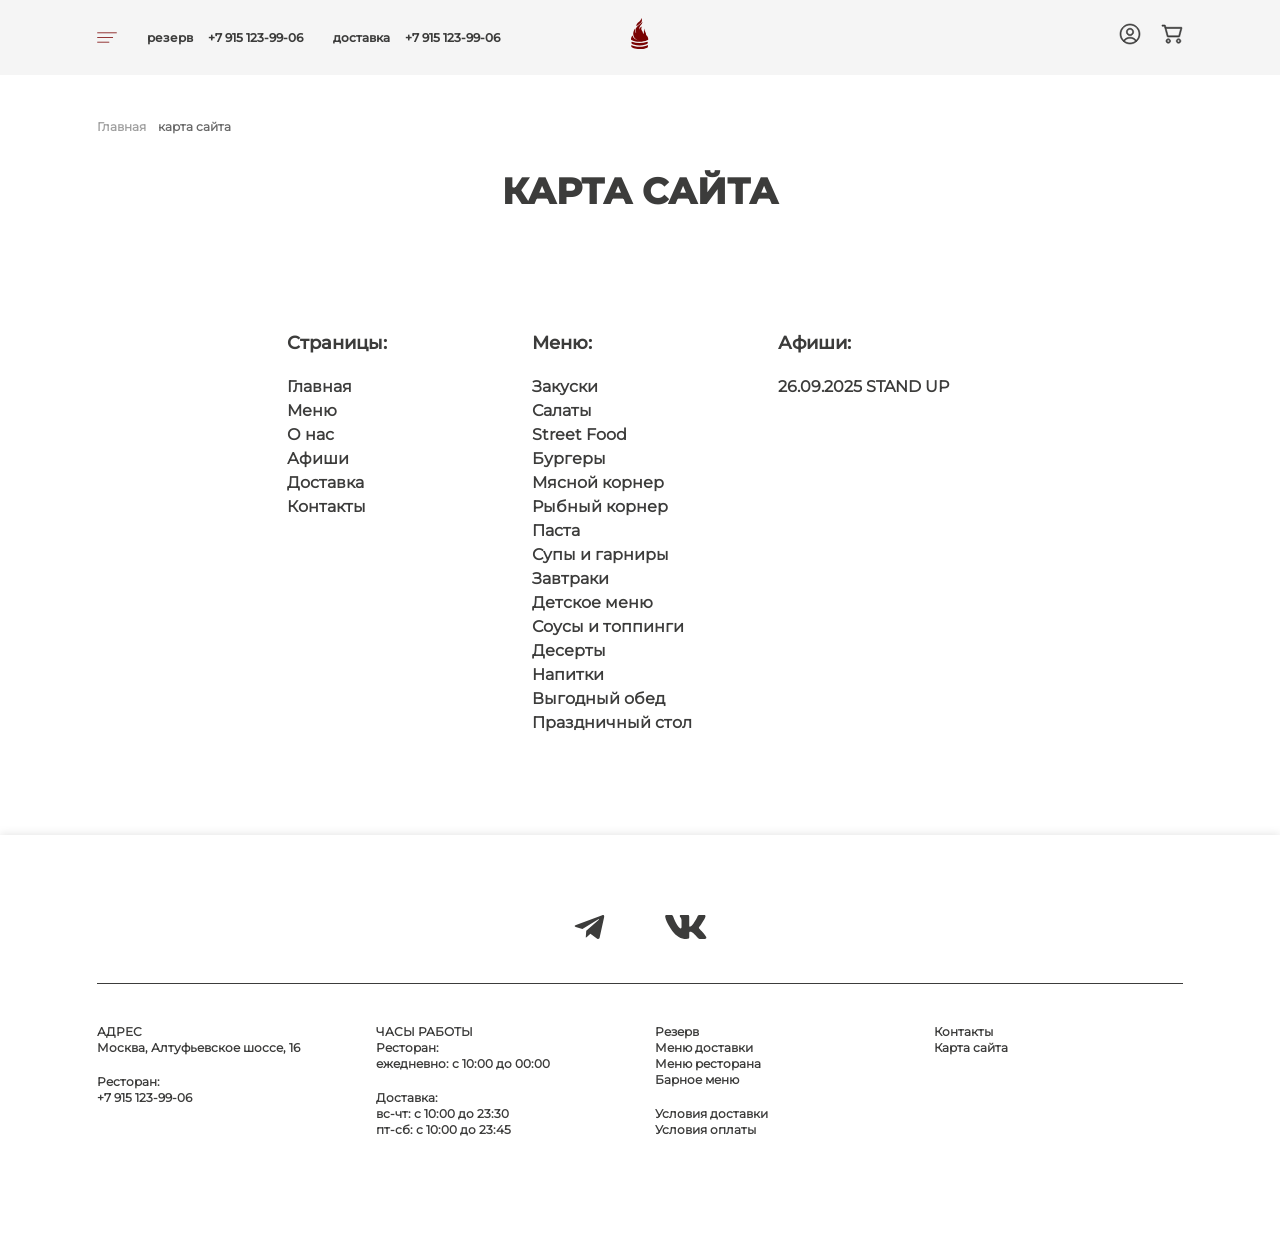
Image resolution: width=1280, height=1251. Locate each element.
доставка (361, 37)
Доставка (325, 482)
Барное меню (697, 1079)
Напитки (568, 674)
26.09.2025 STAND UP (863, 386)
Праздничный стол (612, 722)
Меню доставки (704, 1047)
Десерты (569, 650)
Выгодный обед (598, 698)
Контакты (326, 506)
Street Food (579, 434)
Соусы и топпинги (608, 626)
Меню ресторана (708, 1063)
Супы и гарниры (600, 554)
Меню (312, 410)
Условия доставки (711, 1113)
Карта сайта (971, 1047)
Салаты (562, 410)
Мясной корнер (598, 482)
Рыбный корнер (600, 506)
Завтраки (570, 578)
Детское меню (592, 602)
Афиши (318, 458)
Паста (556, 530)
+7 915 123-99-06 (255, 37)
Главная (121, 126)
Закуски (565, 386)
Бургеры (569, 458)
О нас (310, 434)
